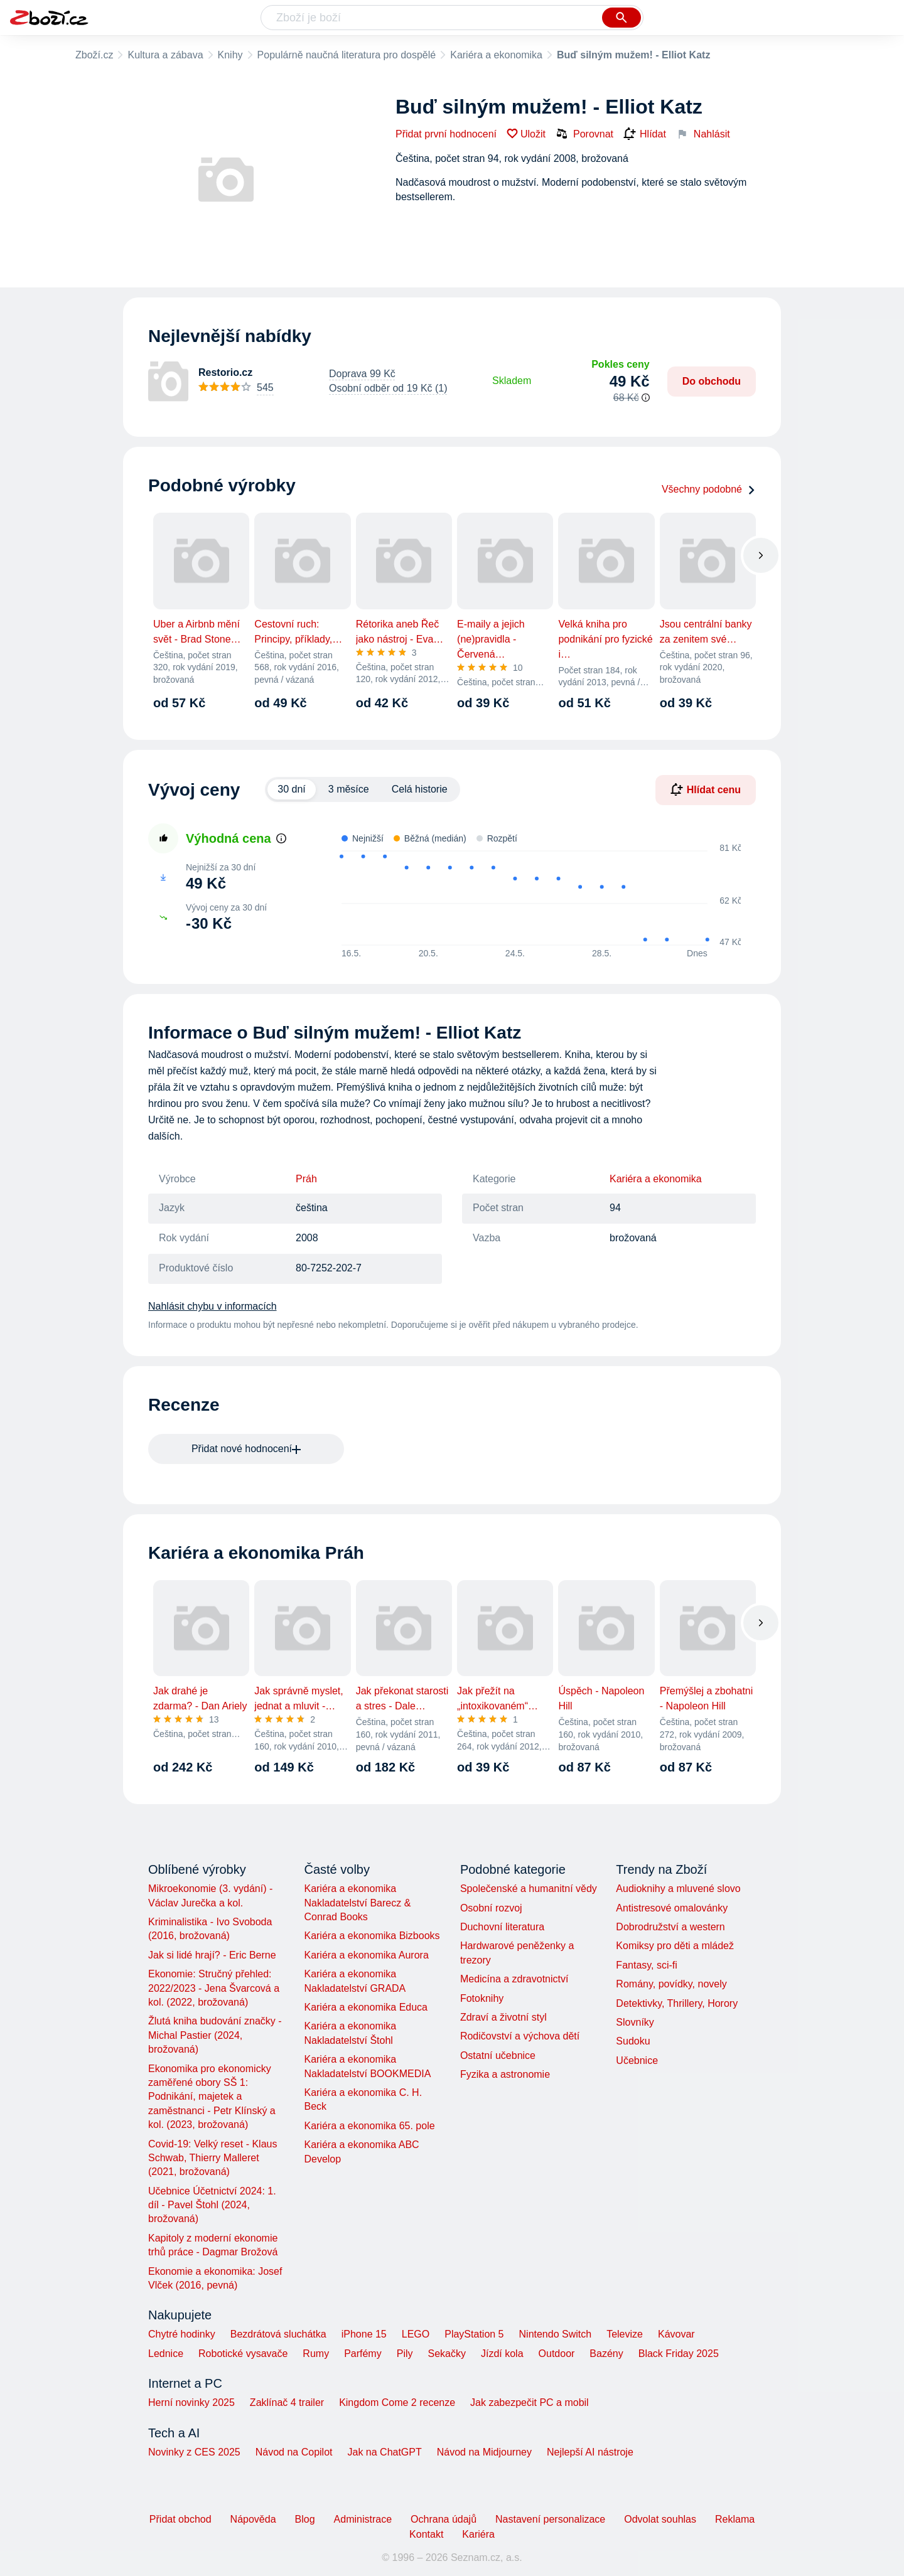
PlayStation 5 (473, 2334)
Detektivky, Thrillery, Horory (677, 2003)
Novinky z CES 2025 (194, 2452)
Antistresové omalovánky (672, 1908)
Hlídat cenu (705, 789)
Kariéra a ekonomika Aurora (366, 1955)
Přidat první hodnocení (446, 134)
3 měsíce (348, 789)
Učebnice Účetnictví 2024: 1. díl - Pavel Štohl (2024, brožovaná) (212, 2205)
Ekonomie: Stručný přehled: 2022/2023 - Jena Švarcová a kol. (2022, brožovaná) (213, 1988)
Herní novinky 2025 (191, 2402)
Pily (405, 2353)
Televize (624, 2334)
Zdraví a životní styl (503, 2017)
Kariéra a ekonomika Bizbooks (371, 1935)
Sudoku (633, 2041)
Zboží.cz (94, 55)
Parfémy (363, 2353)
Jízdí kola (502, 2353)
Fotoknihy (481, 1998)
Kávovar (676, 2334)
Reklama (735, 2519)
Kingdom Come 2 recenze (397, 2402)
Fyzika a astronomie (505, 2074)
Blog (305, 2519)
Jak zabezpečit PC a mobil (529, 2402)
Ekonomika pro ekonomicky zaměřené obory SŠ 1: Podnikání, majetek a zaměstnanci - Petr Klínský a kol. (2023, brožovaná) (212, 2096)
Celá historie (420, 789)
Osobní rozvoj (491, 1908)
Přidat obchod (180, 2519)
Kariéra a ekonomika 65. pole (369, 2125)
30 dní (291, 789)
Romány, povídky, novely (671, 1984)
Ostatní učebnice (497, 2055)
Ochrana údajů (443, 2519)
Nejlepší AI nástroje (590, 2452)
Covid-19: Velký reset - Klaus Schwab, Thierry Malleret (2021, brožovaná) (212, 2158)
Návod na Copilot (294, 2452)
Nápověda (253, 2519)
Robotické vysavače (243, 2353)
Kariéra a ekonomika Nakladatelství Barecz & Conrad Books (357, 1902)
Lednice (165, 2353)
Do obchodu (711, 381)
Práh (306, 1178)
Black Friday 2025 (678, 2353)
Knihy (230, 55)
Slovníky (635, 2022)
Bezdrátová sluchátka (278, 2334)
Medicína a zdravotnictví (514, 1979)
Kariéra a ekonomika (496, 55)
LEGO (415, 2334)
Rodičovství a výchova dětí (519, 2036)
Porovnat (584, 133)
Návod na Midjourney (484, 2452)
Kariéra (478, 2534)
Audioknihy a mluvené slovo (678, 1888)
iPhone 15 (364, 2334)
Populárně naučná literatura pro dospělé (346, 55)
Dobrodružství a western (670, 1926)
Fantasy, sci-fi (646, 1965)
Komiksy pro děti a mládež (675, 1945)
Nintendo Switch (555, 2334)
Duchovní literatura (502, 1926)
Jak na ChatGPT (384, 2452)
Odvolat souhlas (660, 2519)
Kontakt (426, 2534)
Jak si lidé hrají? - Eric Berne (212, 1955)
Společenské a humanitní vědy (528, 1888)
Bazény (606, 2353)
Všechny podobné (709, 489)
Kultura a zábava (165, 55)
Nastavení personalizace (550, 2519)
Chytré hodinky (181, 2334)
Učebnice (637, 2060)
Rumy (316, 2353)
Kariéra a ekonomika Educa (366, 2007)
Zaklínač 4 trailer (287, 2402)
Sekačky (446, 2353)
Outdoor (557, 2353)
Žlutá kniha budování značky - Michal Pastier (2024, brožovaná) (215, 2035)
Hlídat (644, 134)
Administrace (363, 2519)
